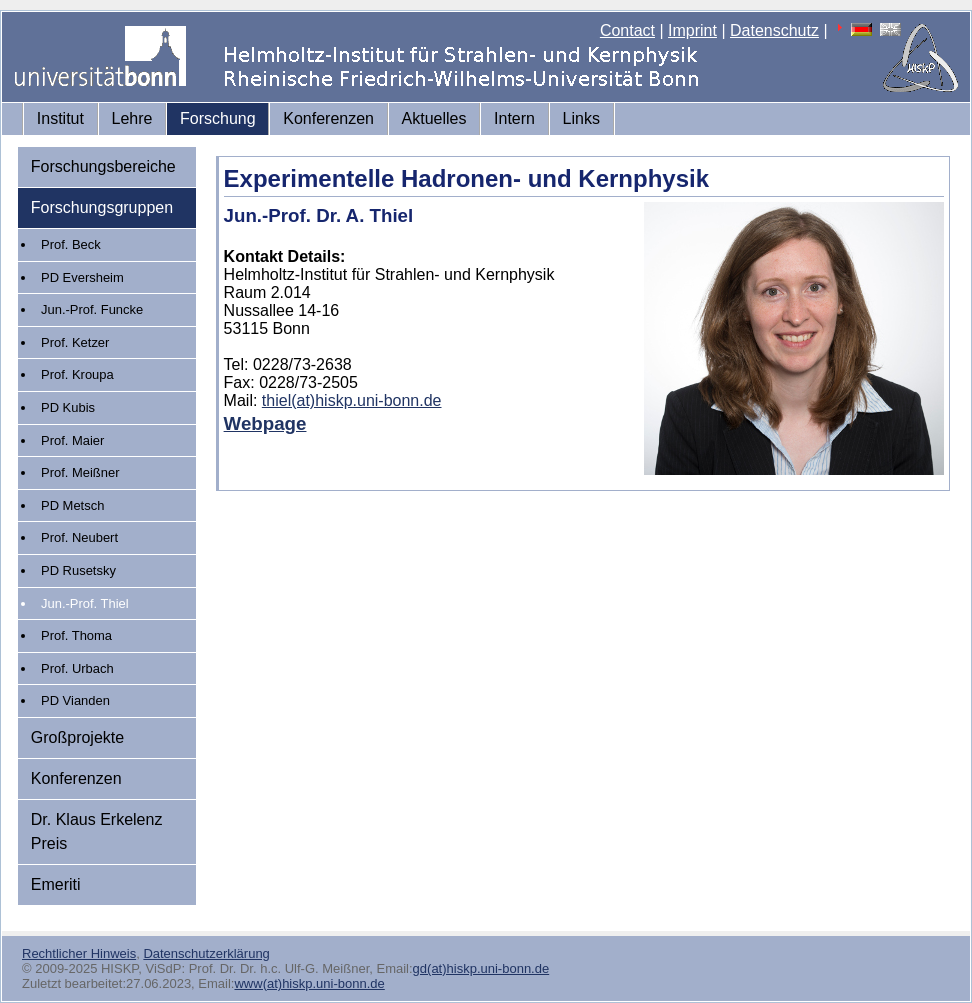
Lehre (132, 118)
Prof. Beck (71, 244)
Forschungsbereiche (103, 166)
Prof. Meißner (80, 472)
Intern (514, 118)
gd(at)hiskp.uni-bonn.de (481, 968)
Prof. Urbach (77, 668)
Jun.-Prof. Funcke (92, 309)
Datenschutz (774, 30)
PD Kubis (68, 407)
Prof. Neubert (79, 537)
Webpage (265, 423)
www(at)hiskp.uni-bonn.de (309, 983)
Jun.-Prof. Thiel (85, 603)
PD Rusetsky (78, 570)
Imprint (692, 30)
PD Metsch (72, 505)
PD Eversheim (82, 277)
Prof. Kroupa (77, 374)
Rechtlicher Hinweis (79, 953)
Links (581, 118)
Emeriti (56, 884)
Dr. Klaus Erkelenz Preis (97, 831)
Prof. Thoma (76, 635)
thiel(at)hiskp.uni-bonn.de (352, 400)
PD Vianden (75, 700)
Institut (60, 118)
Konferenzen (328, 118)
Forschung (218, 118)
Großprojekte (77, 737)
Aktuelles (434, 118)
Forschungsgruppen (102, 207)
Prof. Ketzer (75, 342)
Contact (627, 30)
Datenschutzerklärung (206, 953)
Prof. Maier (72, 440)
